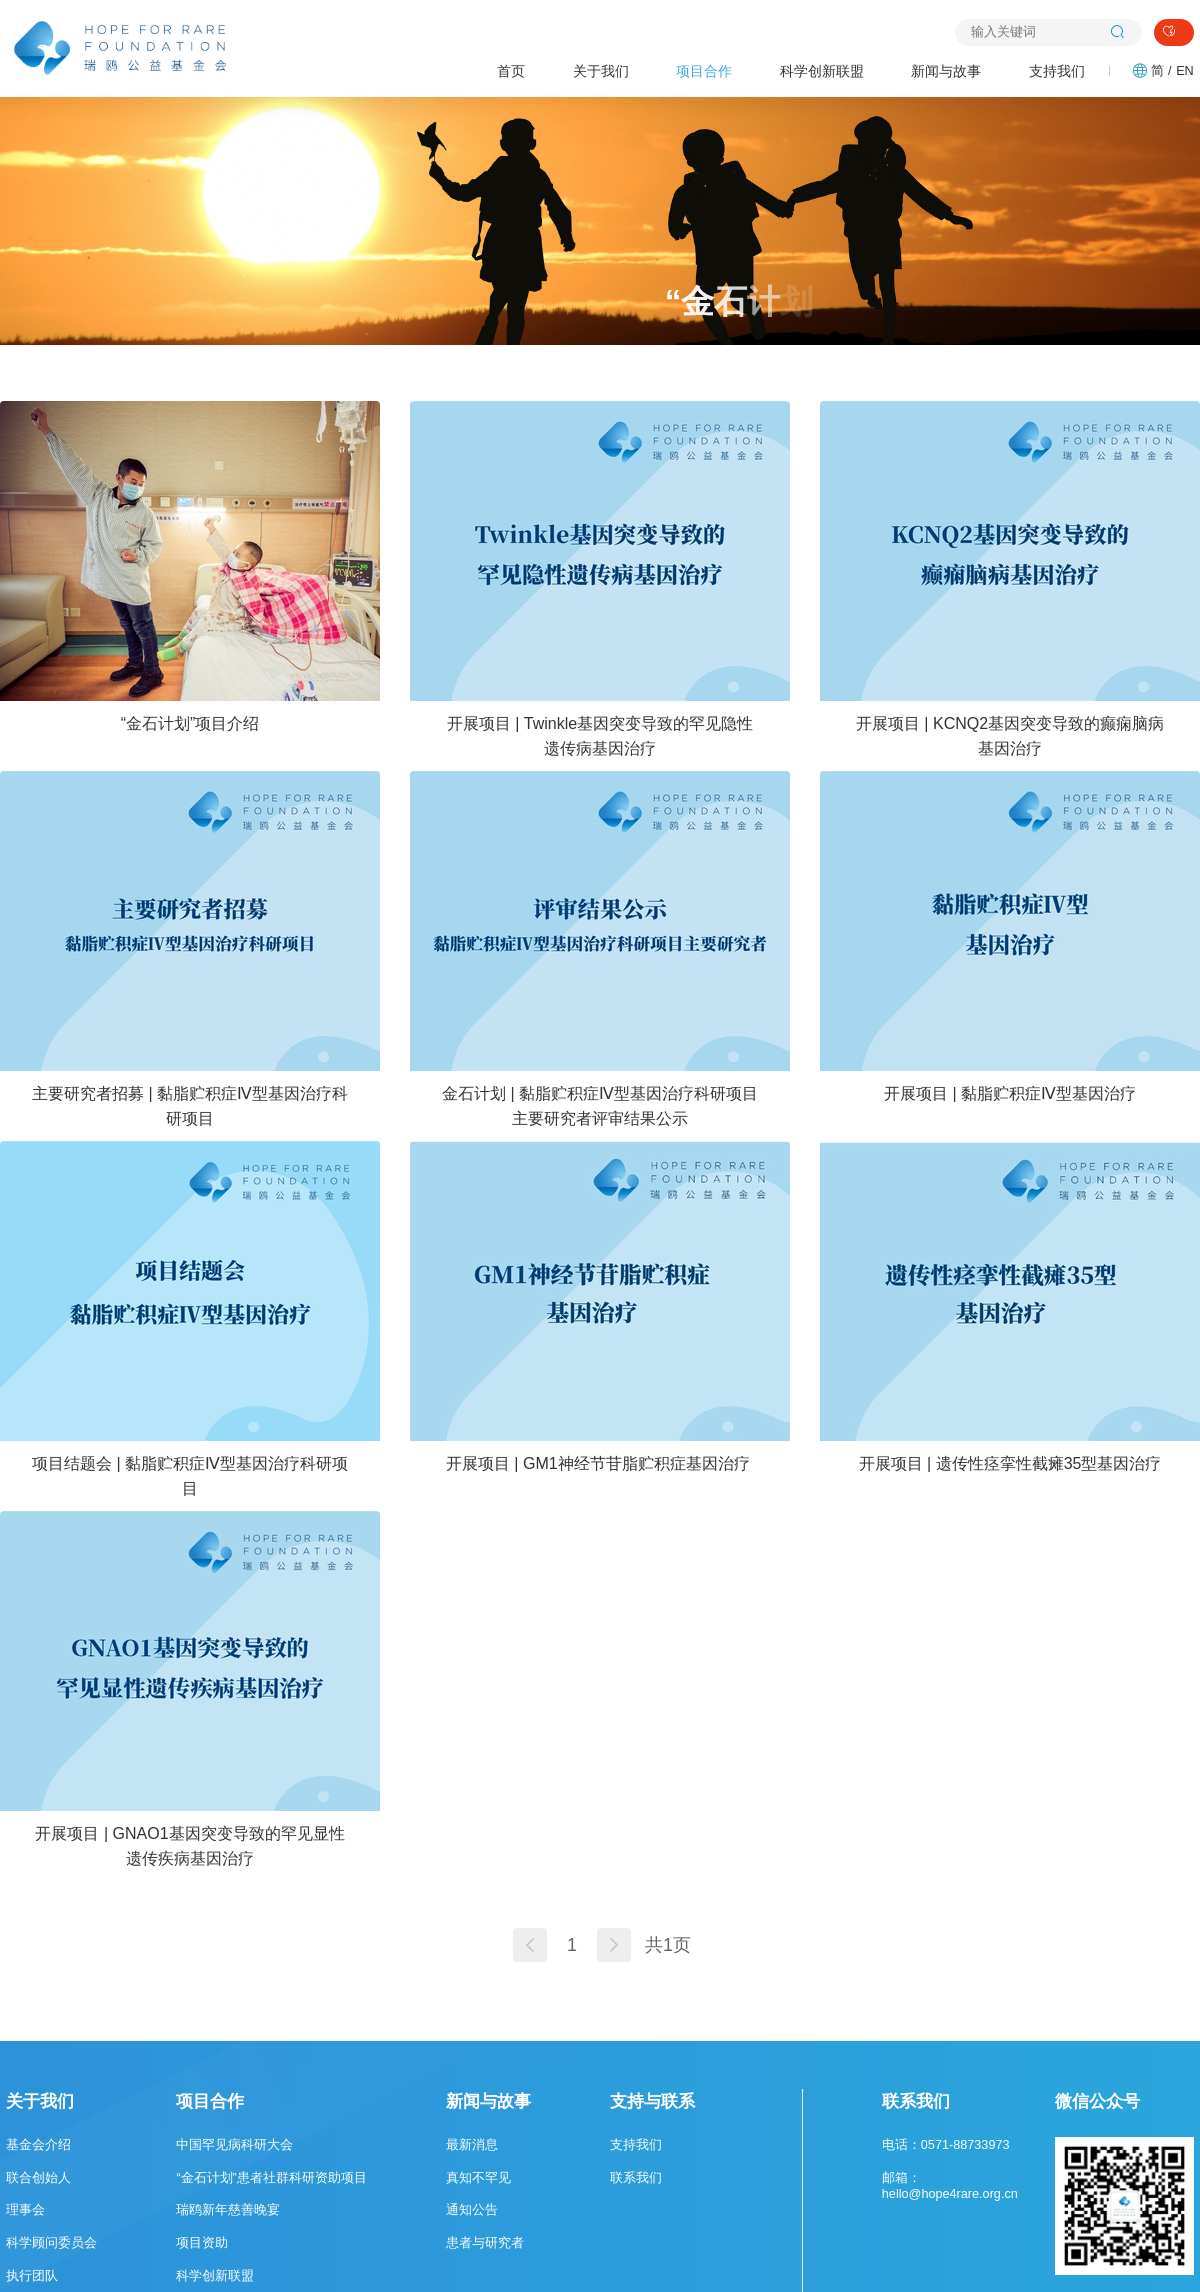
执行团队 (32, 2276)
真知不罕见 (478, 2178)
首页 (511, 71)
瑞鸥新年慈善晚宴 (228, 2210)
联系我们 (636, 2178)
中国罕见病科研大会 (234, 2145)
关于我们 (601, 71)
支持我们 (1057, 71)
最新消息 (472, 2145)
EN (1185, 71)
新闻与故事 (946, 71)
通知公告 (472, 2210)
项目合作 (704, 71)
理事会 (25, 2210)
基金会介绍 (38, 2145)
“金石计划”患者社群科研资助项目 (271, 2178)
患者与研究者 (485, 2243)
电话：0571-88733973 (946, 2145)
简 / (1161, 71)
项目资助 (202, 2243)
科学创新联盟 (822, 71)
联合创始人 (38, 2178)
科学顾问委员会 (51, 2243)
